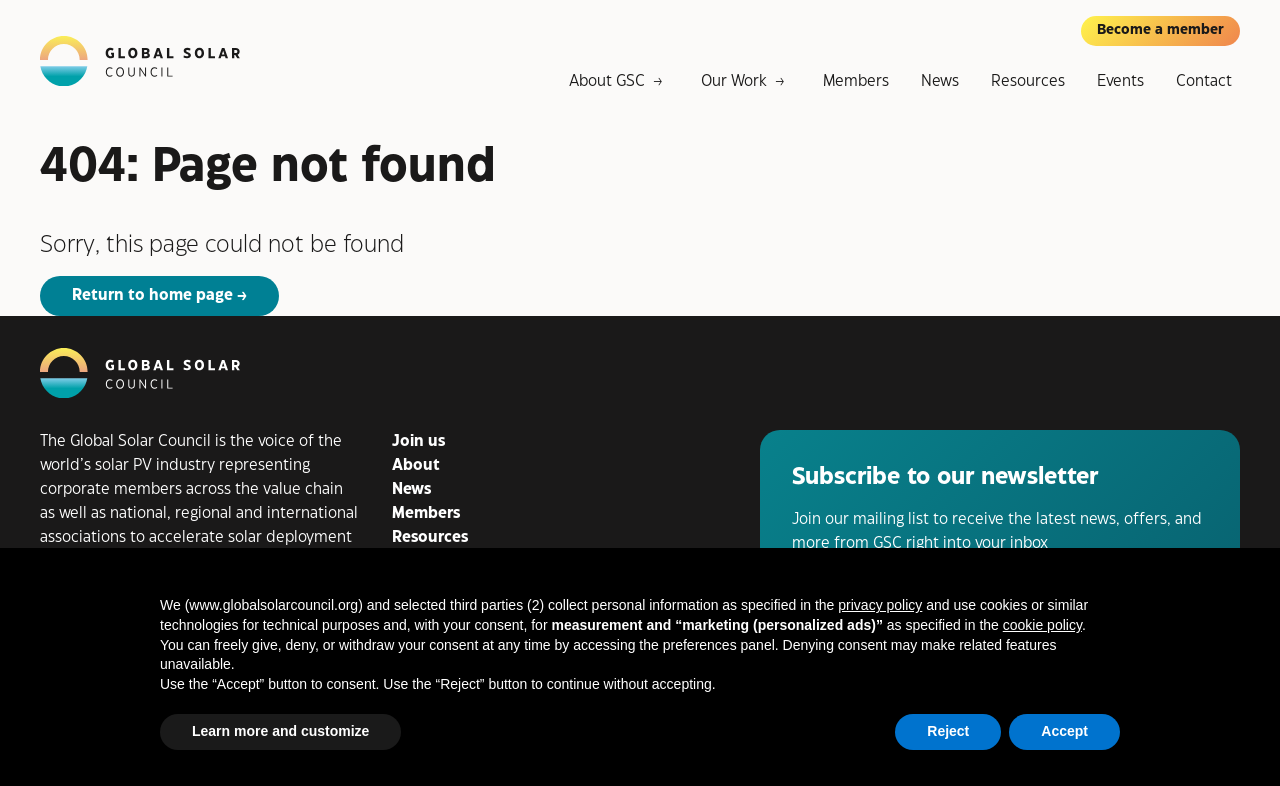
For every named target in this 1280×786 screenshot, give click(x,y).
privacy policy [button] (880, 605)
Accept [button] (1064, 731)
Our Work (734, 81)
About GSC (607, 81)
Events (1120, 81)
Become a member (1160, 30)
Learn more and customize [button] (280, 731)
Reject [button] (948, 731)
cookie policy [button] (1042, 625)
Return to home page (152, 295)
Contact (1204, 81)
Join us (418, 441)
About (416, 465)
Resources (1028, 81)
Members (856, 81)
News (940, 81)
